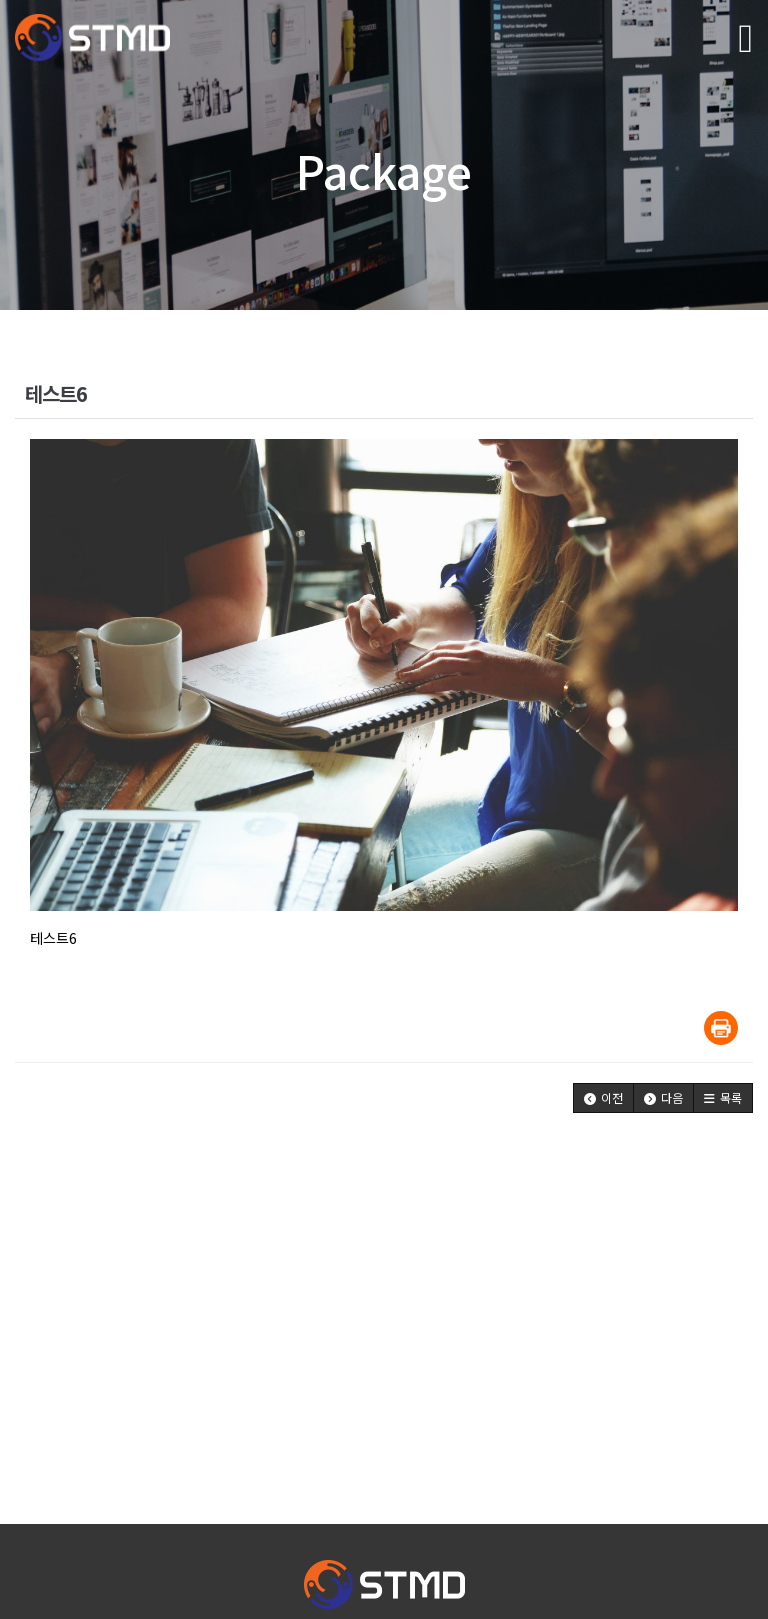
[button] (603, 1098)
